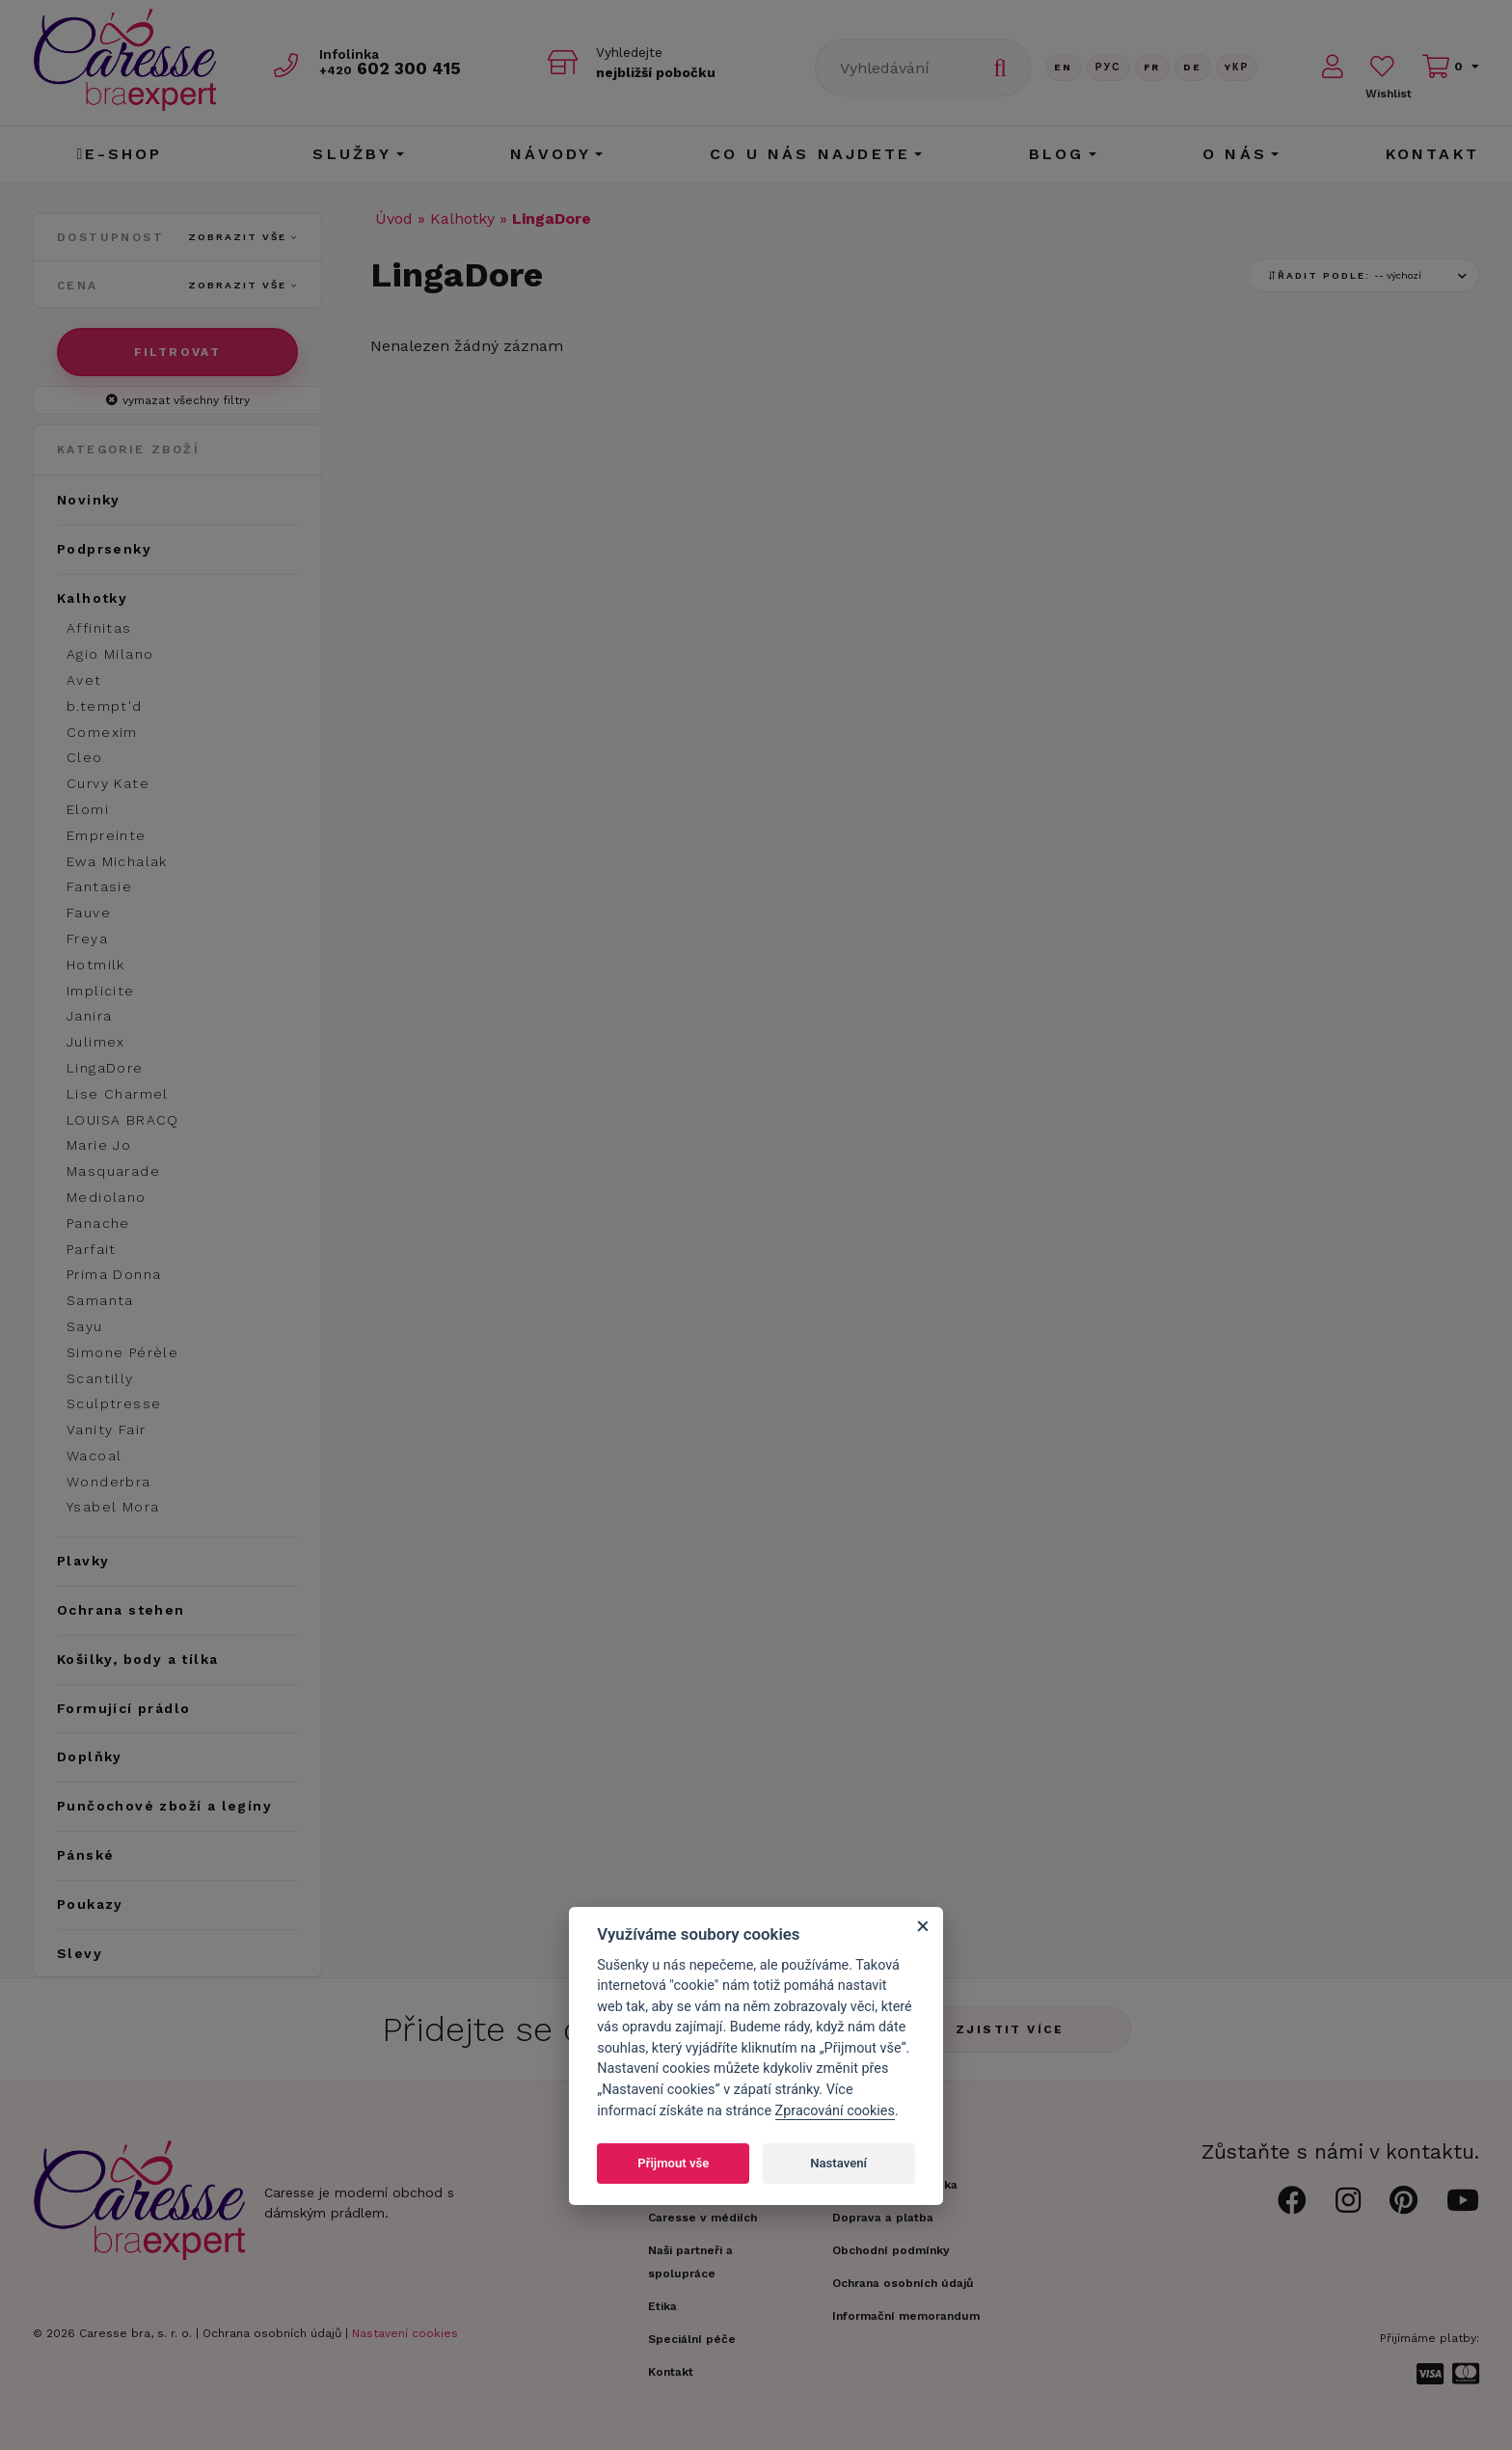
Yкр (1237, 67)
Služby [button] (352, 154)
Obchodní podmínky (891, 2250)
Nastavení (838, 2163)
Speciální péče (692, 2339)
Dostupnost (177, 237)
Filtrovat (178, 352)
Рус (1108, 67)
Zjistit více (1010, 2029)
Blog (1057, 154)
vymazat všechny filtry (178, 400)
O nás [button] (1234, 154)
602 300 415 (390, 69)
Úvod (394, 218)
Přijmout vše (673, 2163)
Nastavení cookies (405, 2333)
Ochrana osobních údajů (271, 2333)
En (1063, 67)
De (1192, 67)
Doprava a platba (882, 2217)
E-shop (119, 154)
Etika (662, 2306)
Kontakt (1432, 154)
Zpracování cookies (835, 2111)
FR (1152, 67)
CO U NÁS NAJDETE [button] (810, 154)
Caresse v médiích (702, 2217)
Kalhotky (462, 218)
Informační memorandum (906, 2316)
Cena (177, 285)
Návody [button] (550, 154)
